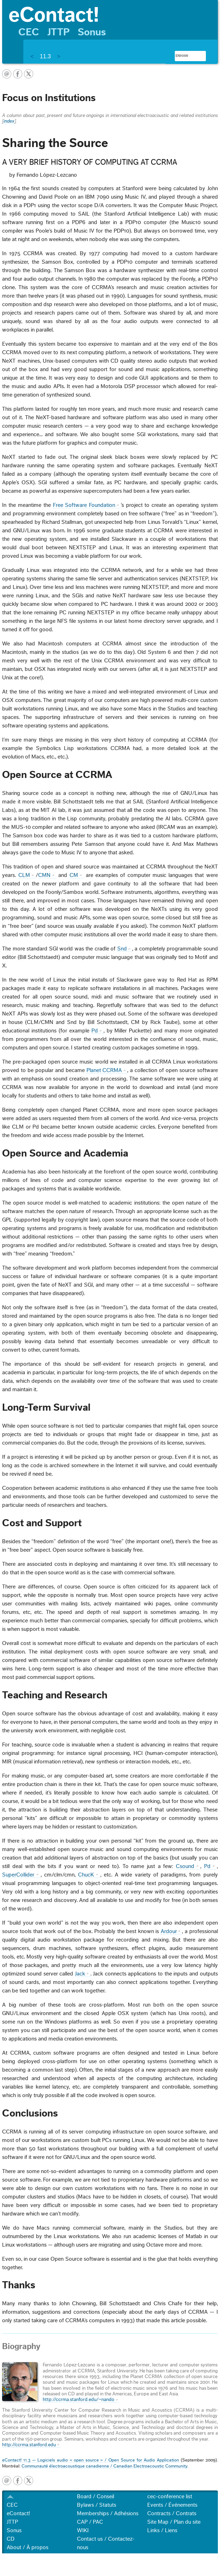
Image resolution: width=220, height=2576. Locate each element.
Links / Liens (162, 2530)
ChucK (86, 1875)
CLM (24, 875)
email (6, 73)
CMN (44, 875)
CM (74, 875)
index (9, 121)
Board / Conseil (95, 2496)
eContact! (18, 2513)
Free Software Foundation (84, 505)
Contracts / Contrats (171, 2513)
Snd (122, 949)
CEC (28, 32)
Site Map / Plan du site (174, 2522)
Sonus (92, 32)
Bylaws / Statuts (96, 2505)
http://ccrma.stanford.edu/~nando (78, 2399)
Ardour (169, 1931)
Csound (185, 1866)
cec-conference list (169, 2496)
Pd (94, 1031)
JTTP (58, 32)
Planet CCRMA (104, 1070)
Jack (80, 1974)
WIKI (83, 2530)
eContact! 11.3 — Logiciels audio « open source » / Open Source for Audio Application (90, 2460)
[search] (182, 56)
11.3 (45, 56)
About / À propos (27, 2547)
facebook (17, 73)
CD (10, 2539)
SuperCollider (18, 1875)
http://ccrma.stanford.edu (29, 2444)
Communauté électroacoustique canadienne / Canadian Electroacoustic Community (105, 2466)
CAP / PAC (90, 2522)
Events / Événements (172, 2505)
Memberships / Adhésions (107, 2513)
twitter (28, 73)
